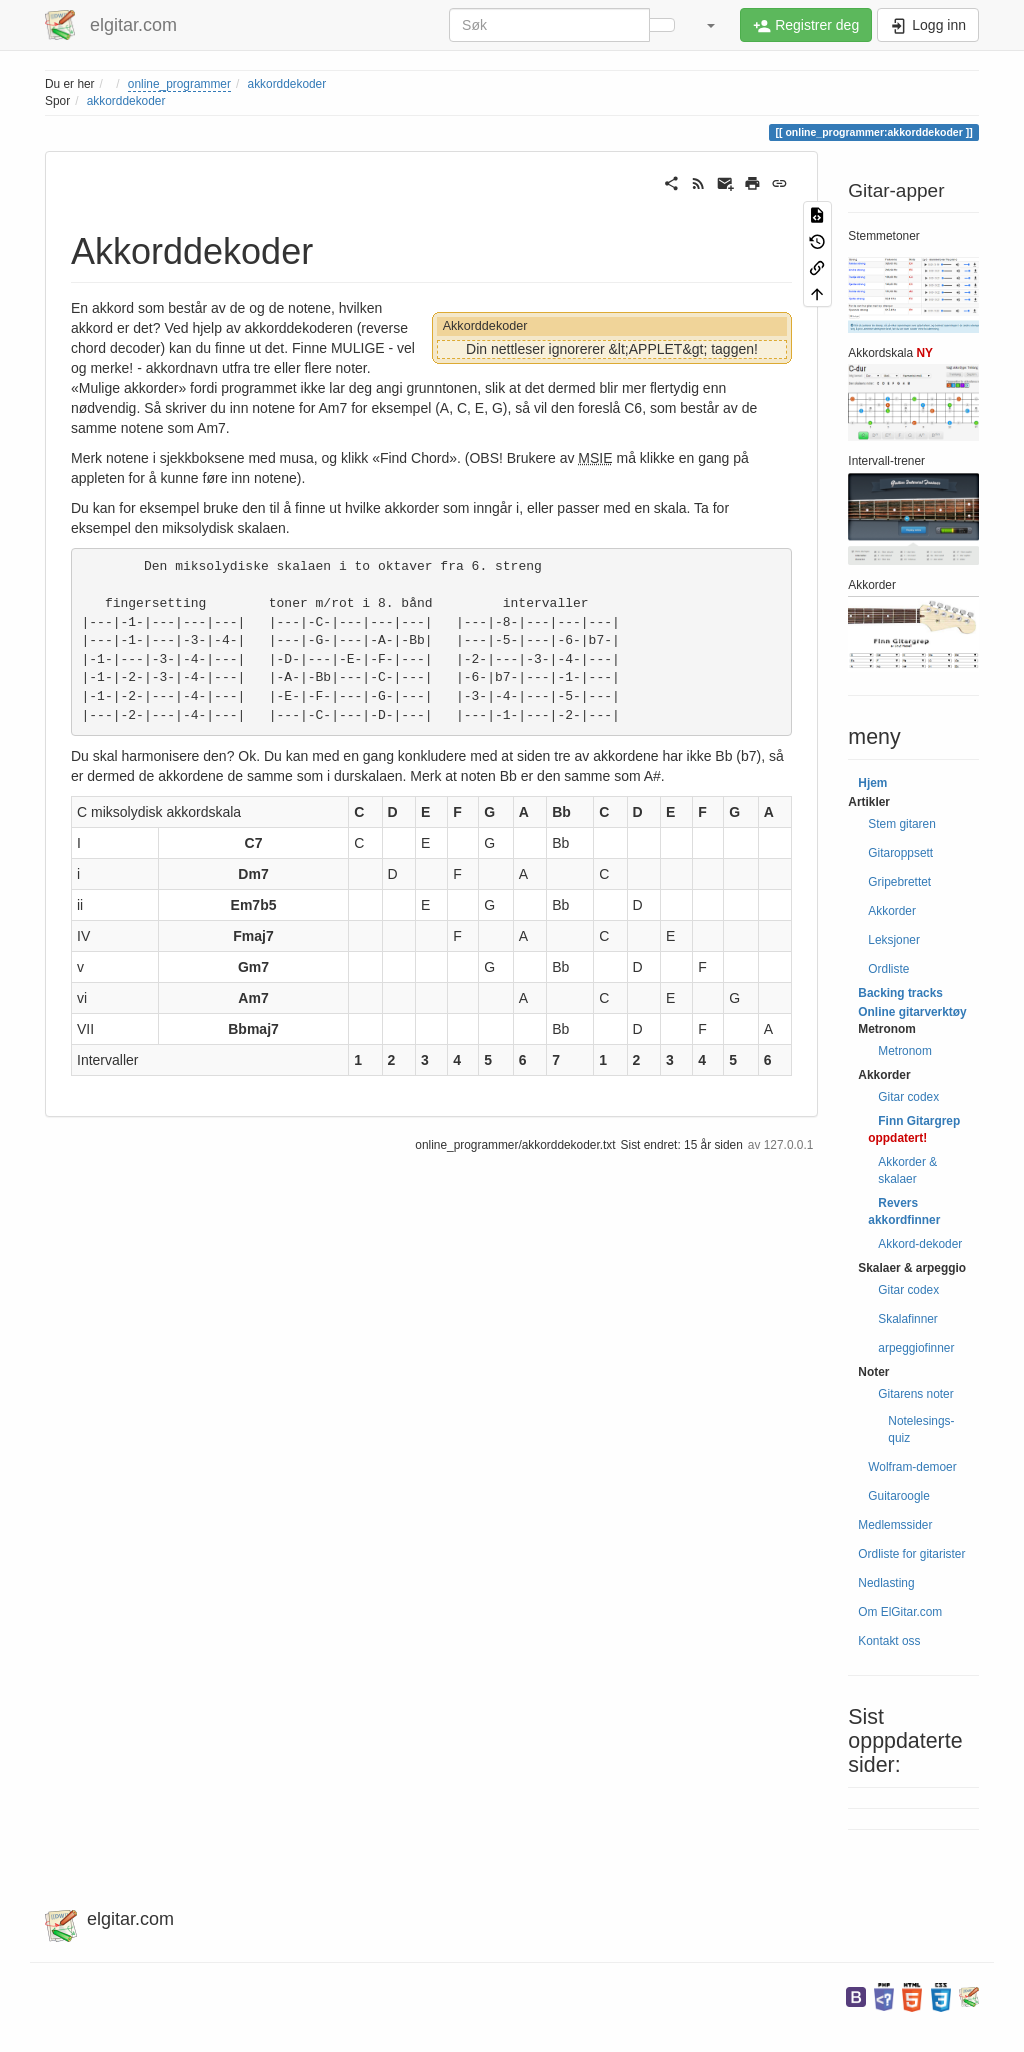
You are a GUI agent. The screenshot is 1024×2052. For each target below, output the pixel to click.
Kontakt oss (889, 1641)
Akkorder (892, 911)
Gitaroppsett (900, 853)
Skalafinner (908, 1319)
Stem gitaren (901, 824)
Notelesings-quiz (921, 1429)
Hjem (872, 783)
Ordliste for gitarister (911, 1554)
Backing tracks (900, 993)
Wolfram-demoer (912, 1467)
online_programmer (179, 84)
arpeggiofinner (916, 1348)
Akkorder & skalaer (907, 1170)
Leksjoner (894, 940)
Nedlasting (886, 1583)
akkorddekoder (287, 84)
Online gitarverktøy (912, 1012)
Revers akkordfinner (904, 1211)
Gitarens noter (915, 1394)
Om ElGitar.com (900, 1612)
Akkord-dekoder (920, 1244)
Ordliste (888, 969)
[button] (710, 25)
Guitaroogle (898, 1496)
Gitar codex (908, 1097)
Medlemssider (895, 1525)
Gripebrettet (899, 882)
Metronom (905, 1051)
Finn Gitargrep (919, 1121)
